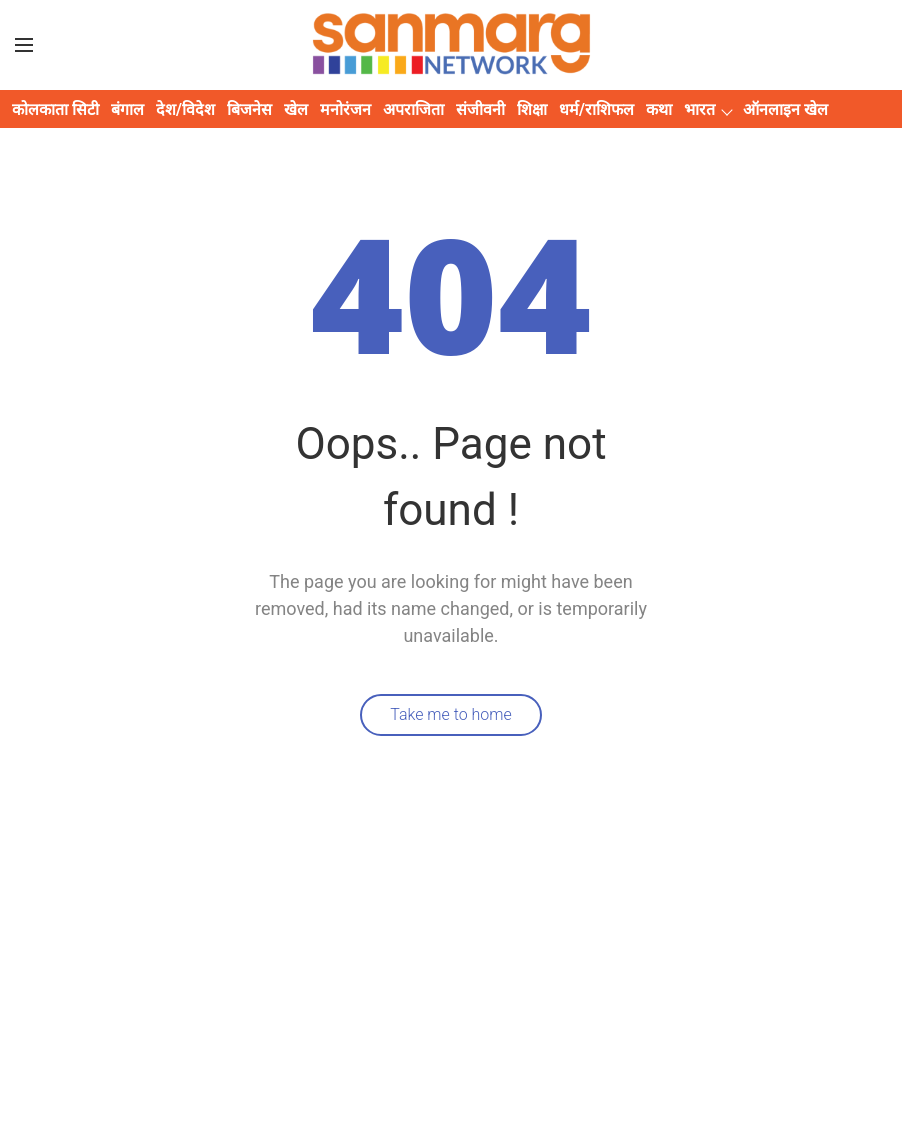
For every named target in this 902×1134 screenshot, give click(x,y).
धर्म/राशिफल (596, 109)
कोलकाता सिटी (55, 109)
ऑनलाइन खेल (785, 109)
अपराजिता (413, 109)
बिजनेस (249, 109)
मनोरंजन (345, 109)
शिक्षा (532, 109)
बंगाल (127, 109)
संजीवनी (480, 109)
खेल (296, 109)
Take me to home (451, 714)
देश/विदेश (185, 109)
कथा (659, 109)
